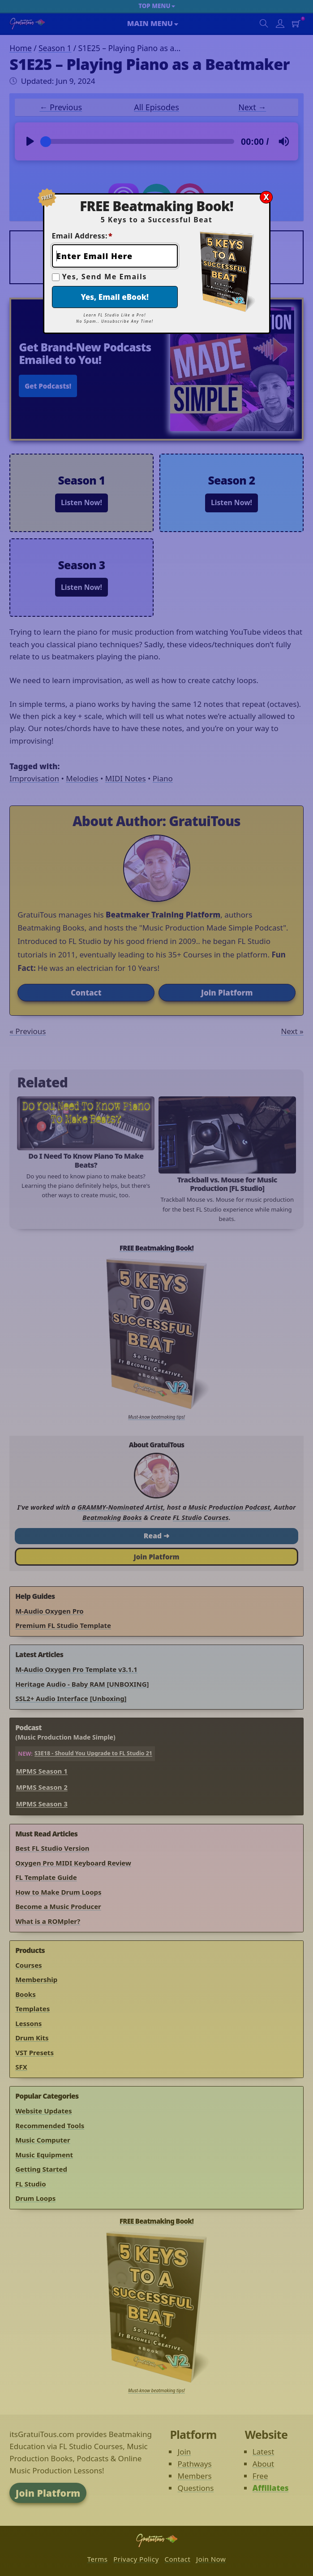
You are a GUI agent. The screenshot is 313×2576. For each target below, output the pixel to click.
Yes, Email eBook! (115, 297)
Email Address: (82, 236)
